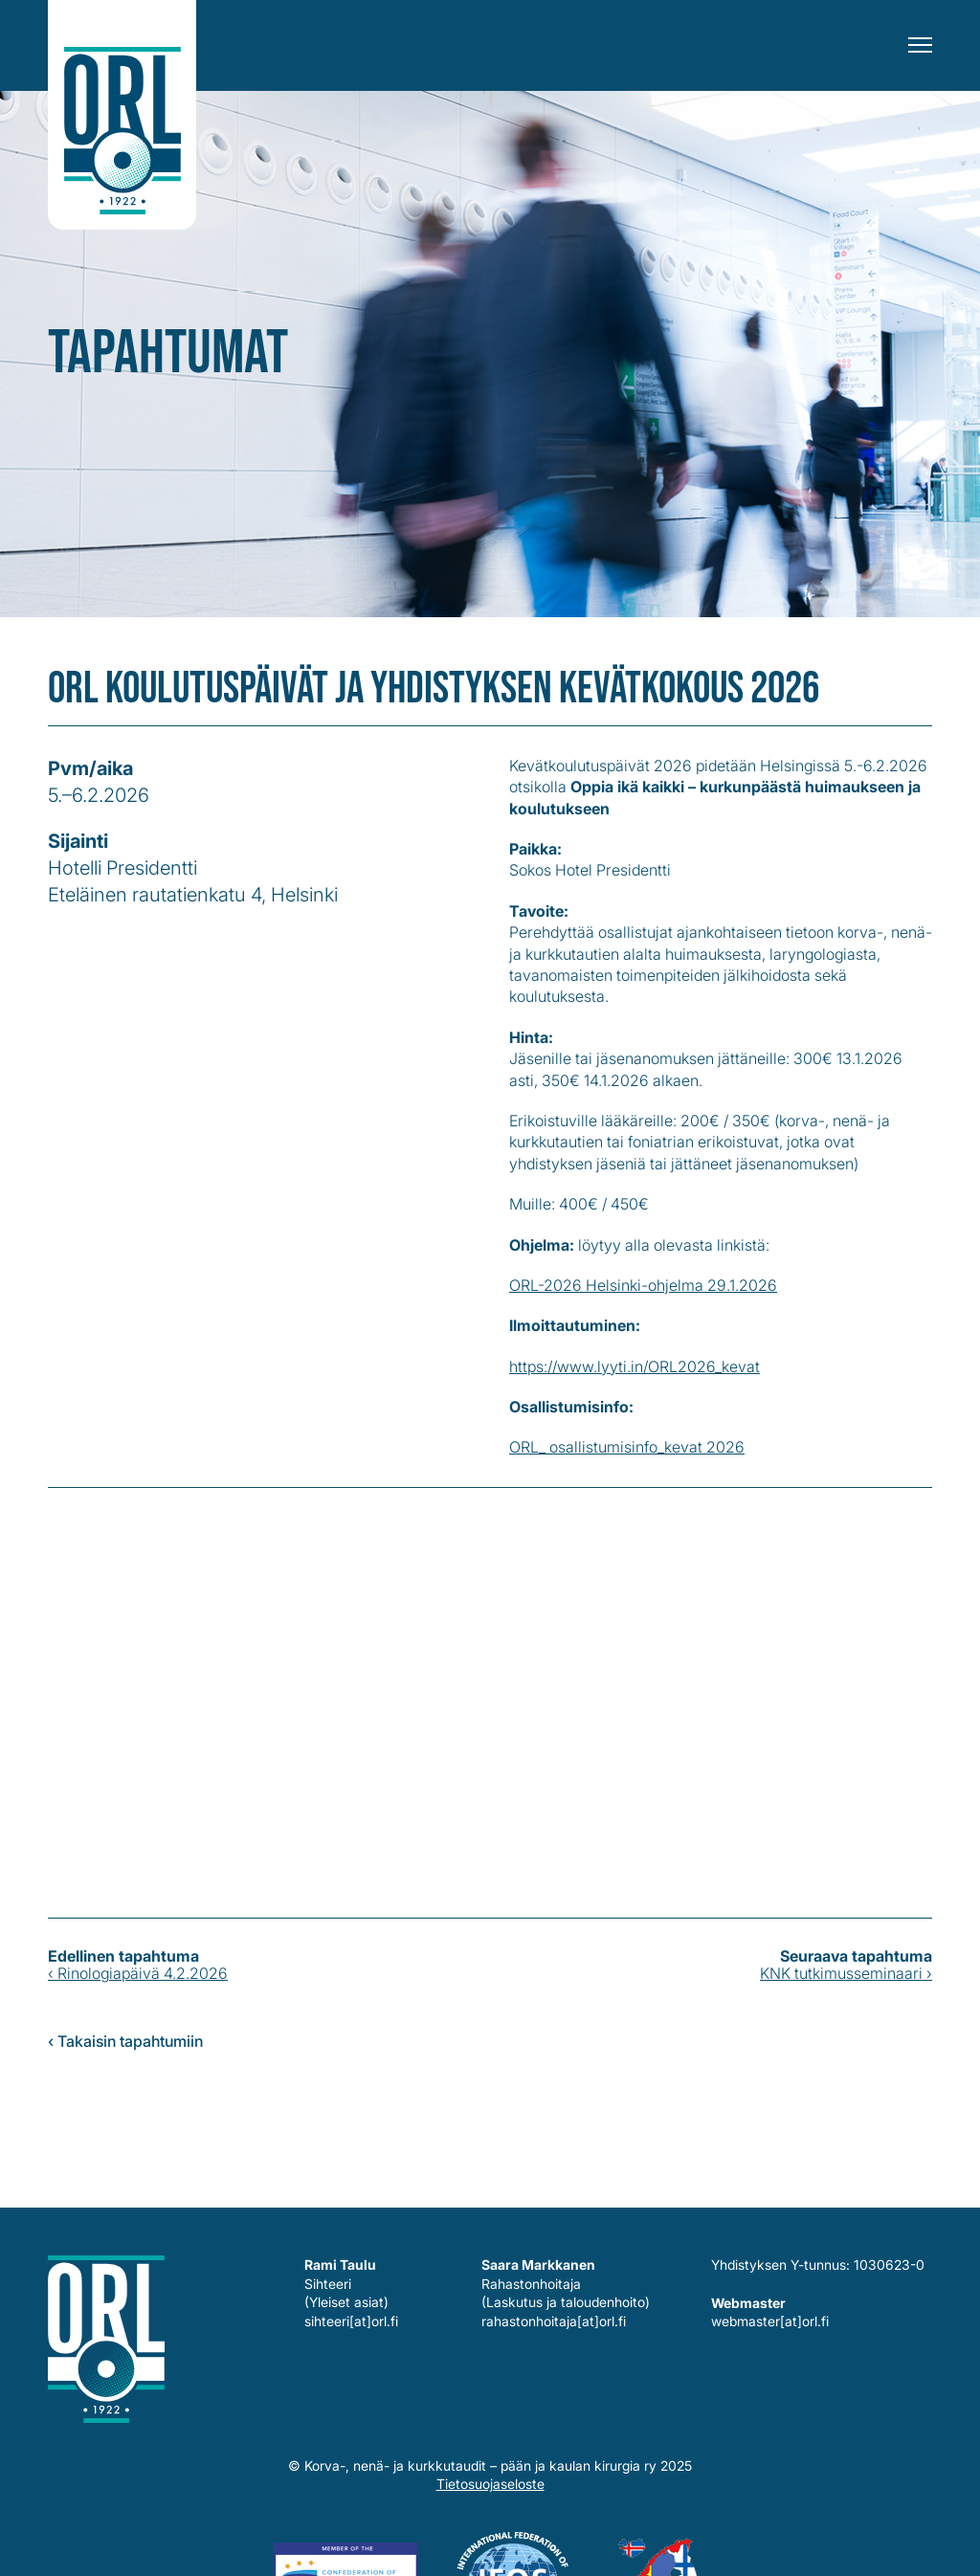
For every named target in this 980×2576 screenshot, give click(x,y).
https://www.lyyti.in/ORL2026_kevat (634, 1366)
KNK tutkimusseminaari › (846, 1973)
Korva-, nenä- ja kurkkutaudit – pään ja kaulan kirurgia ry (122, 115)
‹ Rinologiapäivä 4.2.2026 (138, 1973)
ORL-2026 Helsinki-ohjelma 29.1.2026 (643, 1285)
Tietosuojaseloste (490, 2484)
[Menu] (920, 45)
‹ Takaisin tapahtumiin (125, 2041)
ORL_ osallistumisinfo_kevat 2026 (627, 1446)
